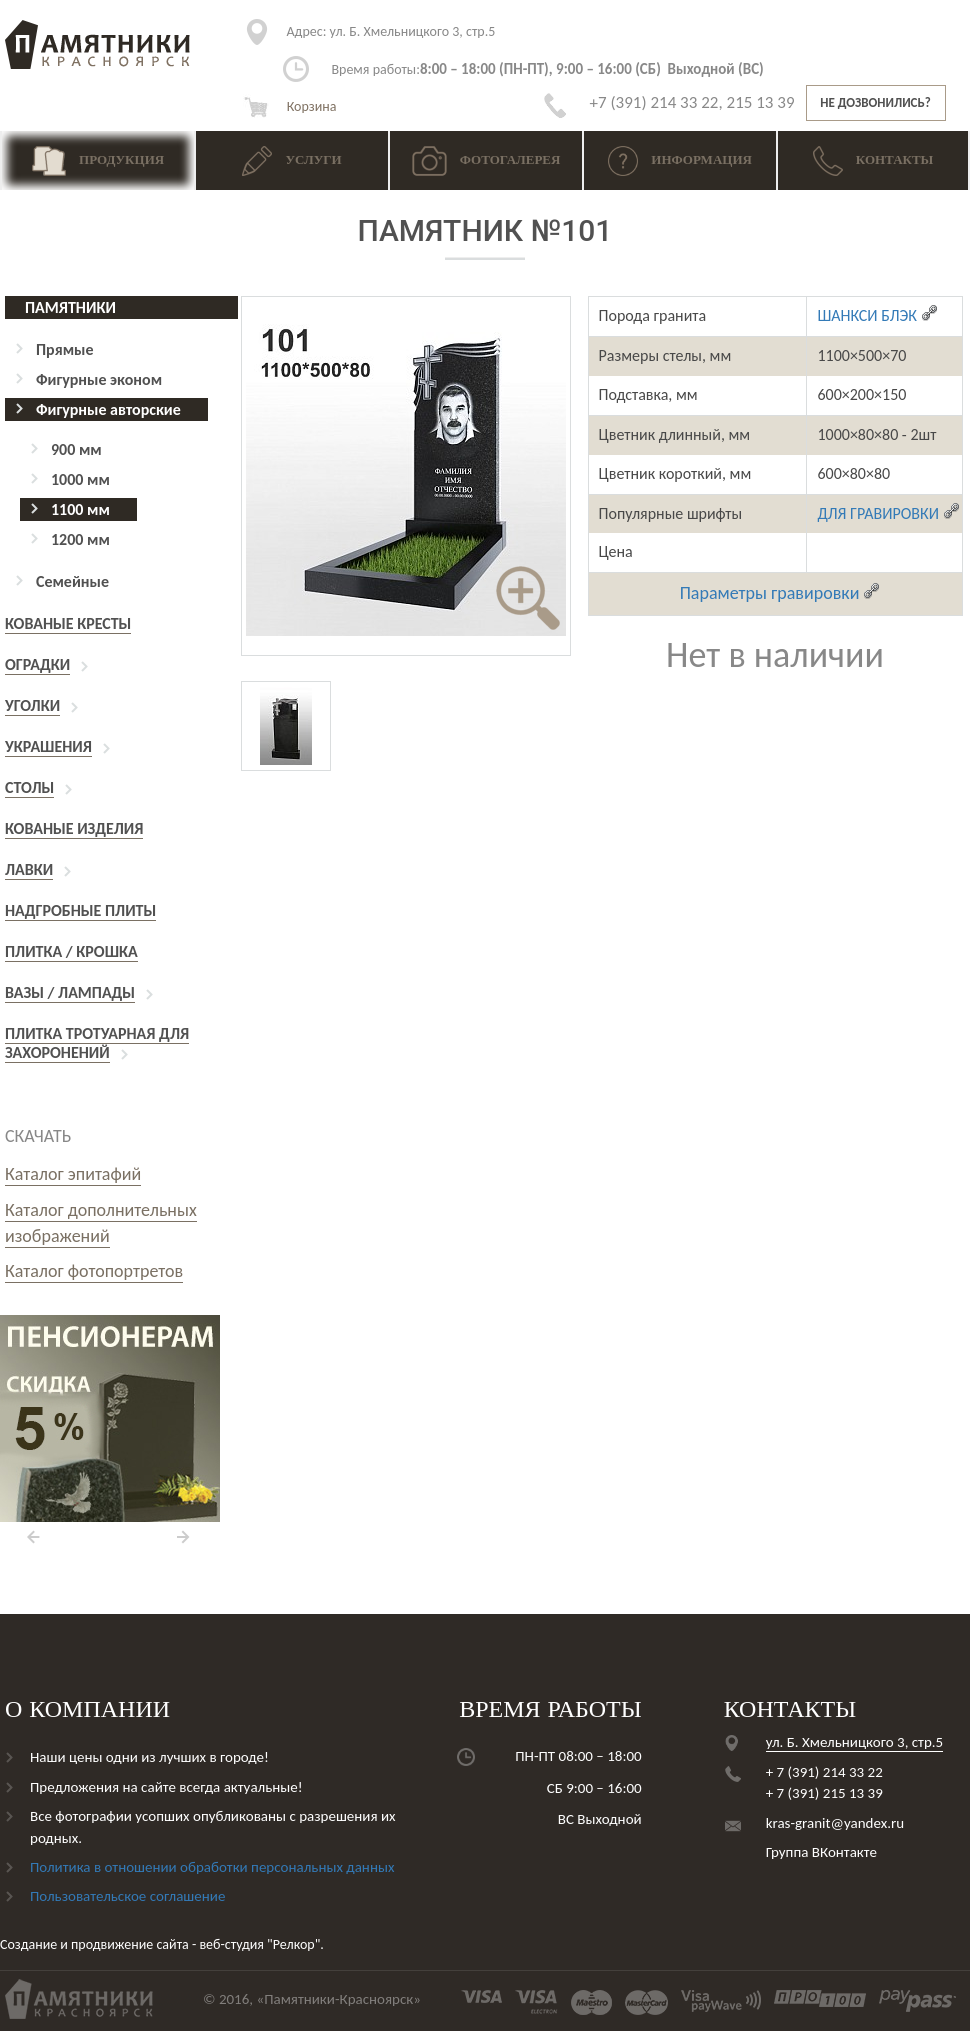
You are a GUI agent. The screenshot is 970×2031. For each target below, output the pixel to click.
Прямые (65, 349)
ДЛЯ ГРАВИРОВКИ (888, 513)
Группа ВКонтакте (821, 1852)
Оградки (37, 664)
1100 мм (80, 509)
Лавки (29, 869)
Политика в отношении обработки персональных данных (212, 1867)
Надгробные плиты (80, 910)
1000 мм (80, 479)
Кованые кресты (68, 623)
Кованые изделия (74, 828)
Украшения (48, 746)
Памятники (70, 307)
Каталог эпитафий (73, 1174)
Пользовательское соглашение (127, 1896)
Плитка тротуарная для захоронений (97, 1043)
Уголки (32, 705)
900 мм (76, 449)
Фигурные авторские (108, 409)
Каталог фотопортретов (94, 1271)
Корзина (290, 106)
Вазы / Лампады (70, 992)
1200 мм (80, 539)
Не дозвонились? (875, 102)
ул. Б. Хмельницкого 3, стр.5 (391, 31)
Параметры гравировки (780, 593)
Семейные (72, 581)
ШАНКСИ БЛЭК (877, 315)
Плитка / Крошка (71, 951)
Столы (29, 787)
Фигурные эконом (99, 379)
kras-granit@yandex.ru (835, 1823)
